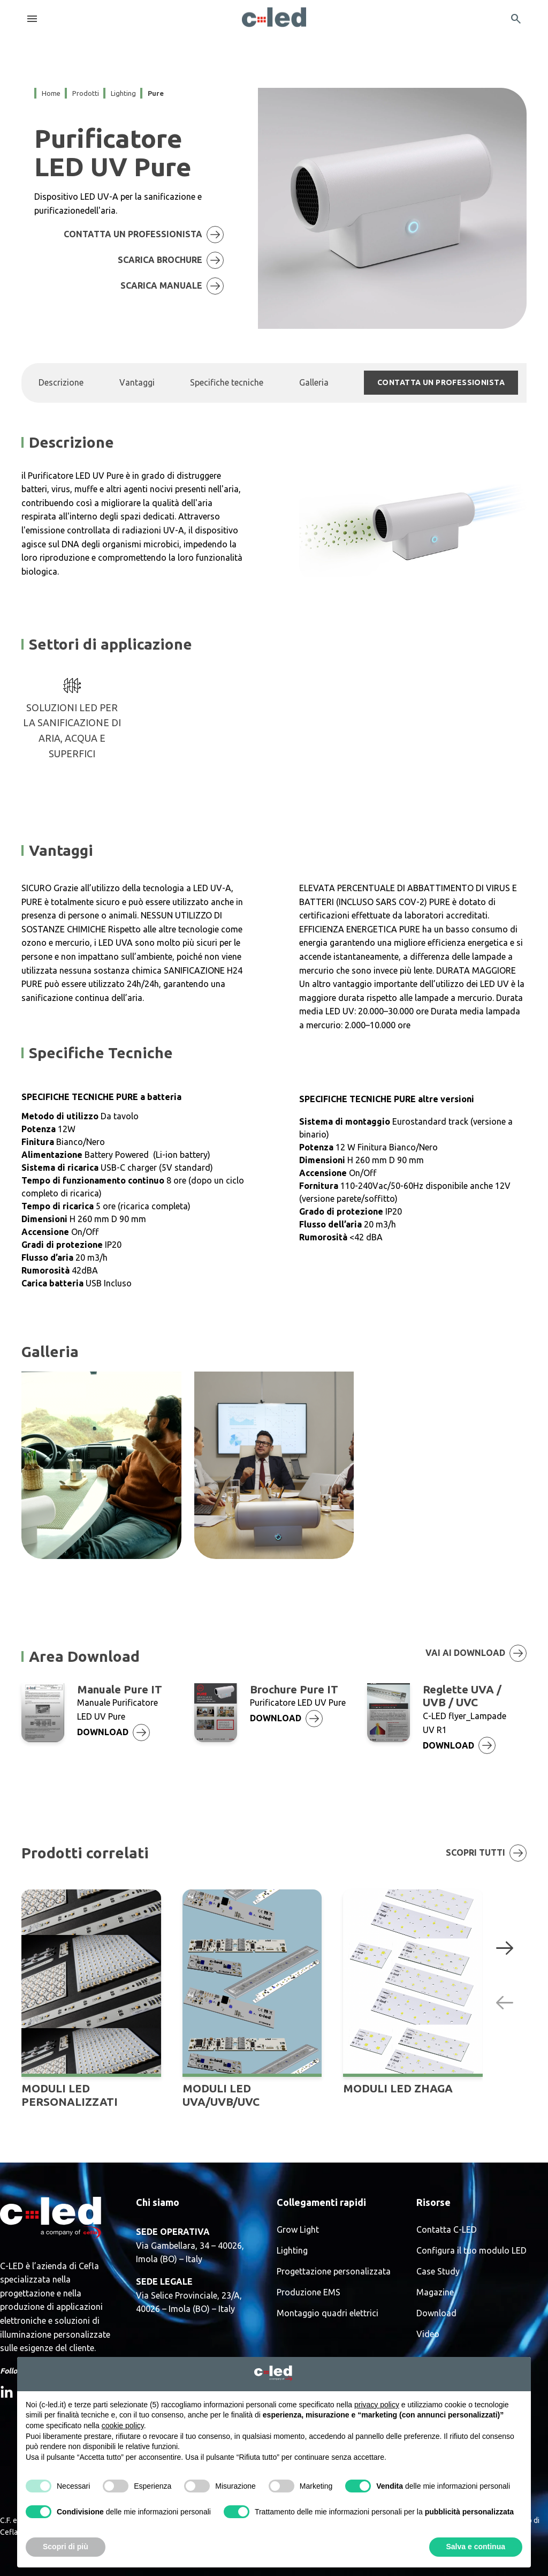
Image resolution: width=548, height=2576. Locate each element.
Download (436, 2313)
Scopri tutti (486, 1853)
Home (51, 93)
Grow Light (298, 2229)
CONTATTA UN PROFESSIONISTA (147, 234)
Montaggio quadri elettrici (327, 2313)
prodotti (85, 93)
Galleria (314, 382)
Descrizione (61, 382)
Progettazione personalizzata (334, 2271)
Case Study (438, 2271)
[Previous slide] (505, 2001)
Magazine (435, 2292)
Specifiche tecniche (226, 382)
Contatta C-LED (446, 2229)
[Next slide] (505, 1947)
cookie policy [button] (123, 2425)
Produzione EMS (308, 2292)
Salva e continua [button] (475, 2546)
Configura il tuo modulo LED (471, 2250)
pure (156, 93)
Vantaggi (137, 382)
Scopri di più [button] (65, 2546)
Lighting (292, 2250)
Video (427, 2334)
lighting (123, 93)
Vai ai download (476, 1653)
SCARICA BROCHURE (174, 260)
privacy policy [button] (376, 2404)
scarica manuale (175, 286)
